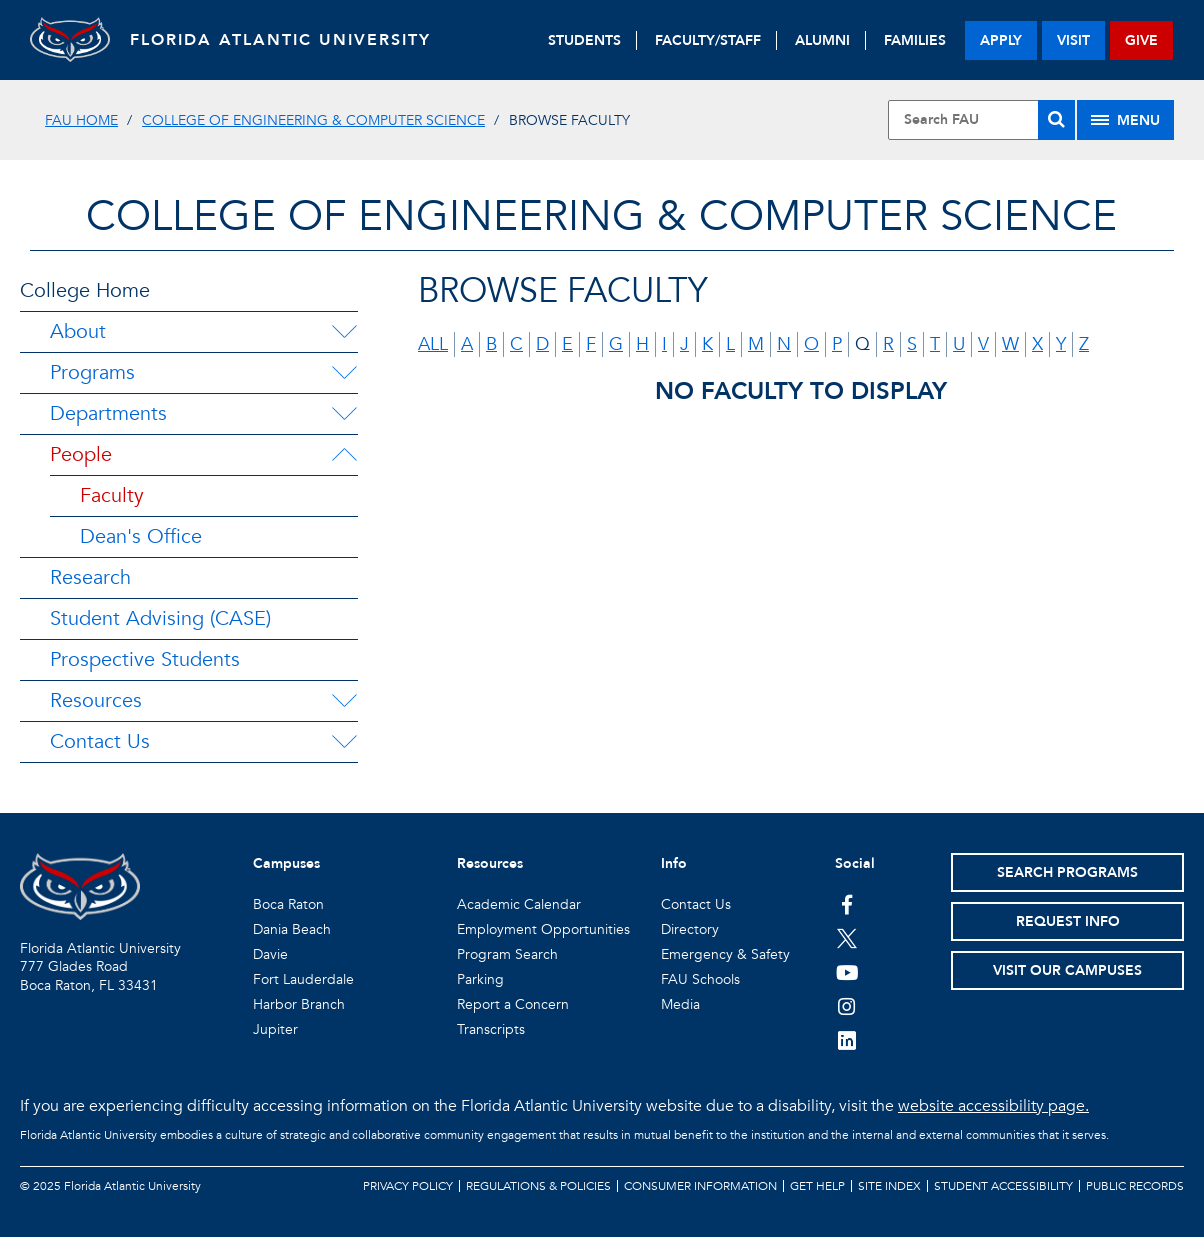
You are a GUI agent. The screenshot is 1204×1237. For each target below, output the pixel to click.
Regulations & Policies (538, 1186)
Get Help (817, 1186)
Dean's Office (141, 536)
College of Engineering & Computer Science (313, 120)
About (78, 331)
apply (1001, 40)
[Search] (1056, 120)
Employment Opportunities (543, 929)
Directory (690, 929)
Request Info (1068, 921)
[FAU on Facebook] (847, 904)
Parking (480, 979)
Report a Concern (513, 1004)
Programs (92, 372)
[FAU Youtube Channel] (847, 972)
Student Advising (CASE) (160, 618)
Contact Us (100, 741)
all (433, 344)
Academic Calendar (519, 904)
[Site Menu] (1125, 120)
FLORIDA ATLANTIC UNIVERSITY (280, 40)
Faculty (112, 495)
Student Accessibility (1003, 1186)
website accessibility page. (993, 1106)
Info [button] (674, 863)
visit (1073, 40)
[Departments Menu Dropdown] (344, 414)
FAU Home (81, 120)
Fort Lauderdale (303, 979)
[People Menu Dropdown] (344, 455)
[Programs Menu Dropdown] (344, 373)
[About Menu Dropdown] (344, 332)
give (1141, 40)
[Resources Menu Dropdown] (344, 701)
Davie (270, 954)
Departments (108, 413)
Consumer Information (700, 1186)
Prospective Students (145, 659)
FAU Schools (700, 979)
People (81, 454)
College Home (85, 290)
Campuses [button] (286, 863)
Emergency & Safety (725, 954)
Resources (96, 700)
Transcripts (491, 1029)
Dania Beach (292, 929)
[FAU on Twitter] (847, 938)
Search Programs (1067, 872)
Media (680, 1004)
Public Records (1135, 1186)
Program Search (507, 954)
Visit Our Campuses (1067, 970)
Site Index (889, 1186)
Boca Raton (288, 904)
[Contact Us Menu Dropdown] (344, 742)
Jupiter (275, 1029)
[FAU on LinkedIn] (847, 1040)
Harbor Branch (299, 1004)
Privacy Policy (408, 1186)
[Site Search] (981, 120)
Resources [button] (490, 863)
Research (90, 577)
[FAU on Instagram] (847, 1006)
